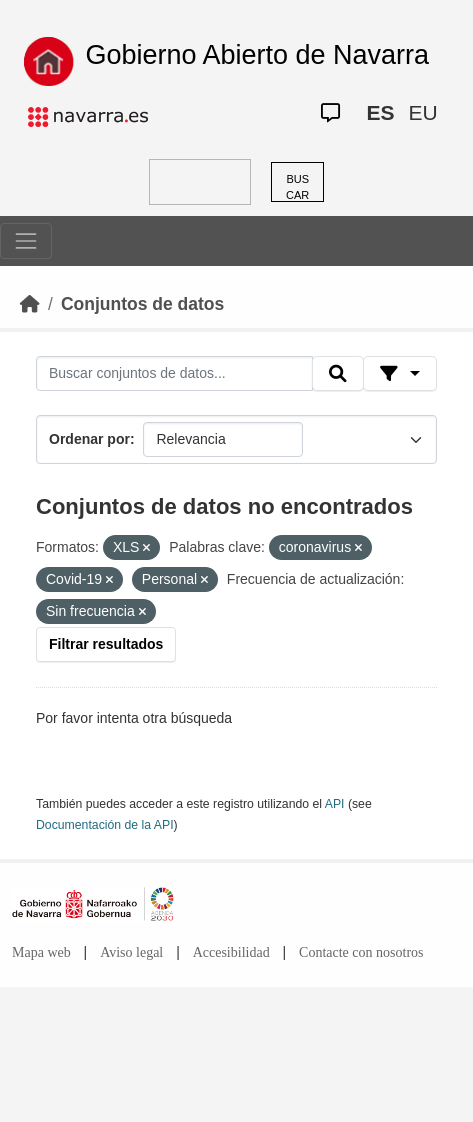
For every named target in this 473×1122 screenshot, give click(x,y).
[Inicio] (30, 304)
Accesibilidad (231, 952)
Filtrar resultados (106, 644)
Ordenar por (89, 439)
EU (422, 112)
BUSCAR (297, 187)
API (335, 804)
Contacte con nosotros (361, 952)
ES (380, 112)
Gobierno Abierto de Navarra (257, 55)
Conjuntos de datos (142, 304)
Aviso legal (131, 952)
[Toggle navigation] (26, 241)
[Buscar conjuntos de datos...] (174, 374)
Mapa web (41, 952)
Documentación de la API (105, 825)
